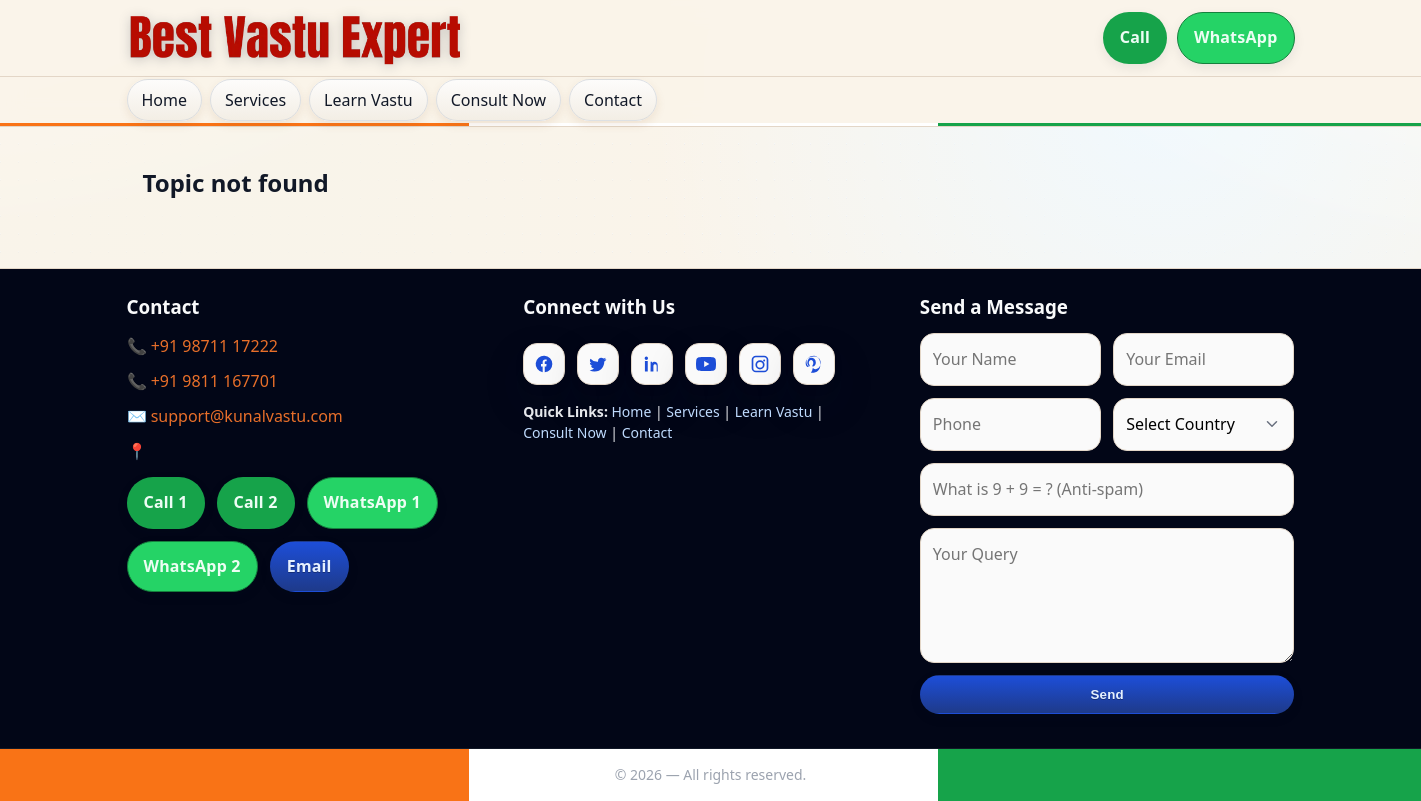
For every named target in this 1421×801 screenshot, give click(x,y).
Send (1106, 694)
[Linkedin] (652, 364)
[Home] (295, 38)
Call (1135, 37)
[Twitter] (598, 364)
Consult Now (498, 100)
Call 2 (256, 502)
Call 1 (166, 502)
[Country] (1203, 424)
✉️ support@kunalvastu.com (235, 416)
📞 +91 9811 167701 (202, 381)
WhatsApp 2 (192, 566)
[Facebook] (544, 364)
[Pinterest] (814, 364)
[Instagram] (760, 364)
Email (309, 566)
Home (165, 100)
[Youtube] (706, 364)
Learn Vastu (368, 100)
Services (255, 100)
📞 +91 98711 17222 (202, 346)
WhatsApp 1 (372, 502)
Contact (613, 100)
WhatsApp (1236, 37)
